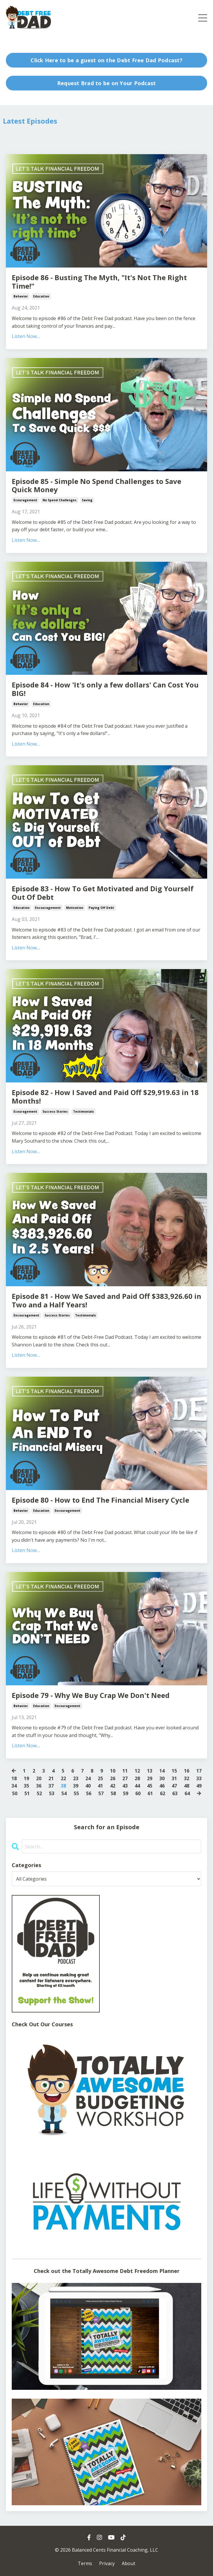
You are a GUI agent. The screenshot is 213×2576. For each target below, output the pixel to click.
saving (87, 500)
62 (162, 1793)
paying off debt (101, 908)
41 (100, 1786)
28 (137, 1778)
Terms (85, 2563)
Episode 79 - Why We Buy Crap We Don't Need (91, 1695)
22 (63, 1778)
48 (186, 1786)
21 (51, 1778)
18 (14, 1778)
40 (88, 1786)
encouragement (48, 908)
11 (125, 1771)
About (128, 2563)
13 (149, 1771)
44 (137, 1786)
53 (51, 1793)
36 (38, 1786)
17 (199, 1771)
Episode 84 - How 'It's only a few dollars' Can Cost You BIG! (105, 689)
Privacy (107, 2563)
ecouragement (25, 500)
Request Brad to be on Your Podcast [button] (106, 83)
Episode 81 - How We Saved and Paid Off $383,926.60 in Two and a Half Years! (106, 1300)
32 (186, 1778)
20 (38, 1778)
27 (125, 1778)
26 (112, 1778)
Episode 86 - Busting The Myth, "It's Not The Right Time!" (99, 281)
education (41, 296)
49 (199, 1786)
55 (76, 1793)
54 (64, 1793)
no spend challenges (60, 500)
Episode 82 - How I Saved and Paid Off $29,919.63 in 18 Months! (105, 1096)
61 (150, 1793)
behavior (20, 296)
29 (149, 1778)
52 (39, 1793)
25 (100, 1778)
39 (75, 1786)
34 (14, 1786)
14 (162, 1771)
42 (112, 1786)
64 (187, 1793)
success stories (55, 1111)
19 (26, 1778)
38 (63, 1786)
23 (75, 1778)
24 (88, 1778)
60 (138, 1793)
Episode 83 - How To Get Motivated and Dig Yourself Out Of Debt (103, 893)
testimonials (83, 1111)
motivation (74, 908)
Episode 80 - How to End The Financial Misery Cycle (100, 1500)
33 (199, 1778)
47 (174, 1786)
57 (101, 1793)
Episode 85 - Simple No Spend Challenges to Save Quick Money (96, 485)
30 (162, 1778)
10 (112, 1771)
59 (125, 1793)
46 (162, 1786)
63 (175, 1793)
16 (186, 1771)
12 (137, 1771)
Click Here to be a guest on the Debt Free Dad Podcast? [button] (106, 60)
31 (174, 1778)
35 (26, 1786)
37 (51, 1786)
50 (14, 1793)
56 (88, 1793)
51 (27, 1793)
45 (149, 1786)
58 (113, 1793)
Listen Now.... (26, 336)
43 (125, 1786)
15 (174, 1771)
